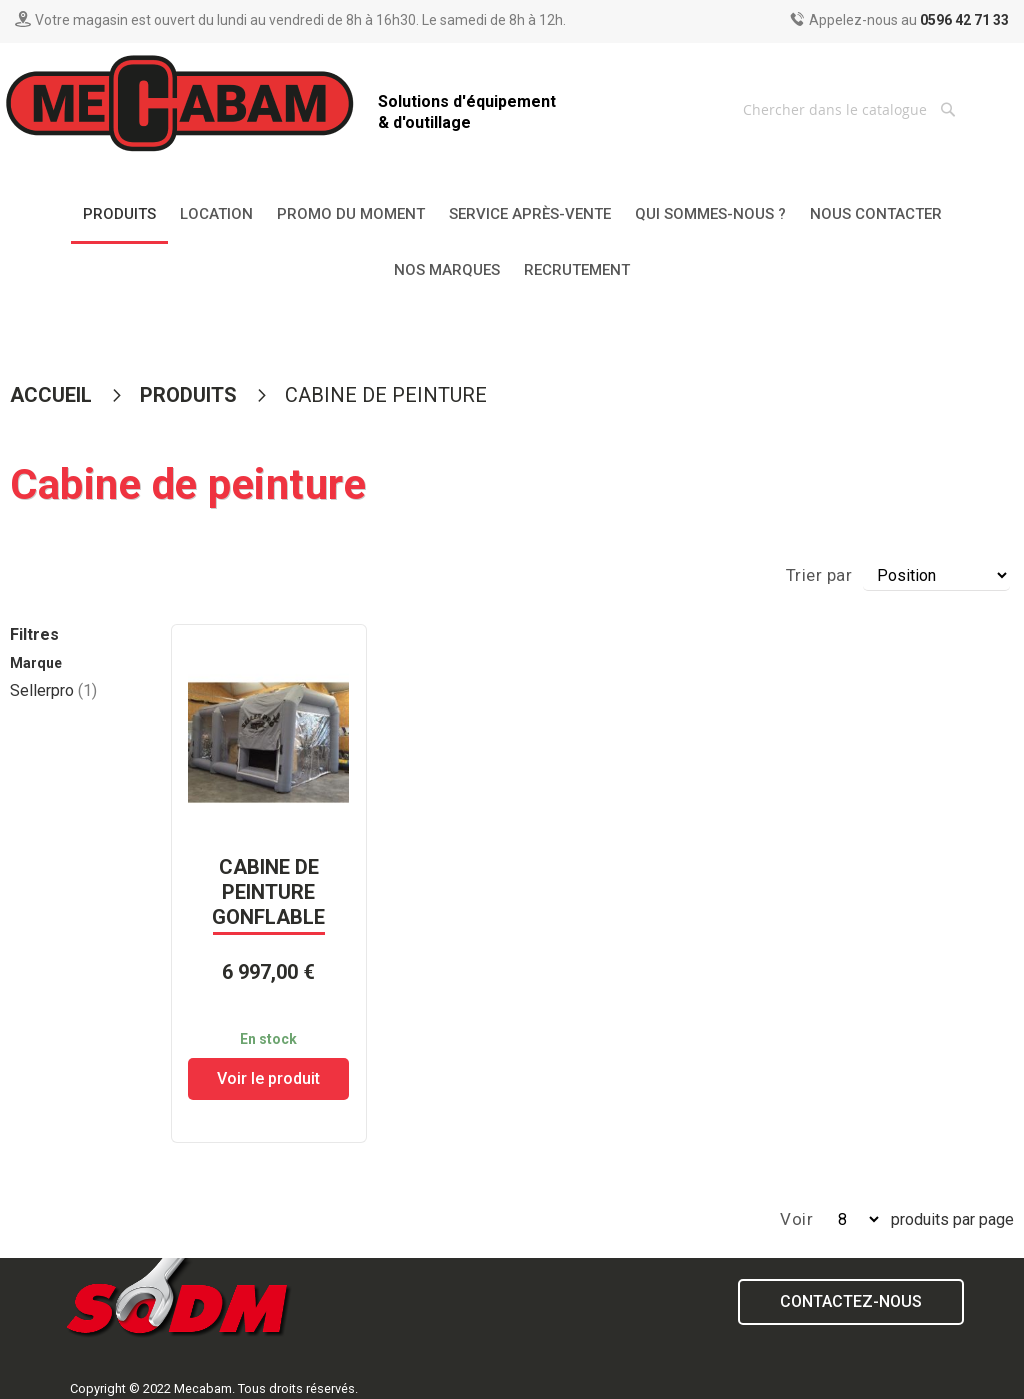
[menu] (512, 242)
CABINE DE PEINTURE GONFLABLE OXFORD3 (268, 904)
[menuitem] (119, 216)
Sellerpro (53, 690)
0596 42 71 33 (964, 20)
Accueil (53, 395)
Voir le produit (268, 1078)
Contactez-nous (851, 1301)
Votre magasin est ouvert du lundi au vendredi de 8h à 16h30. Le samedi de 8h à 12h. (300, 20)
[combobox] (851, 109)
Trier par (819, 575)
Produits (191, 395)
